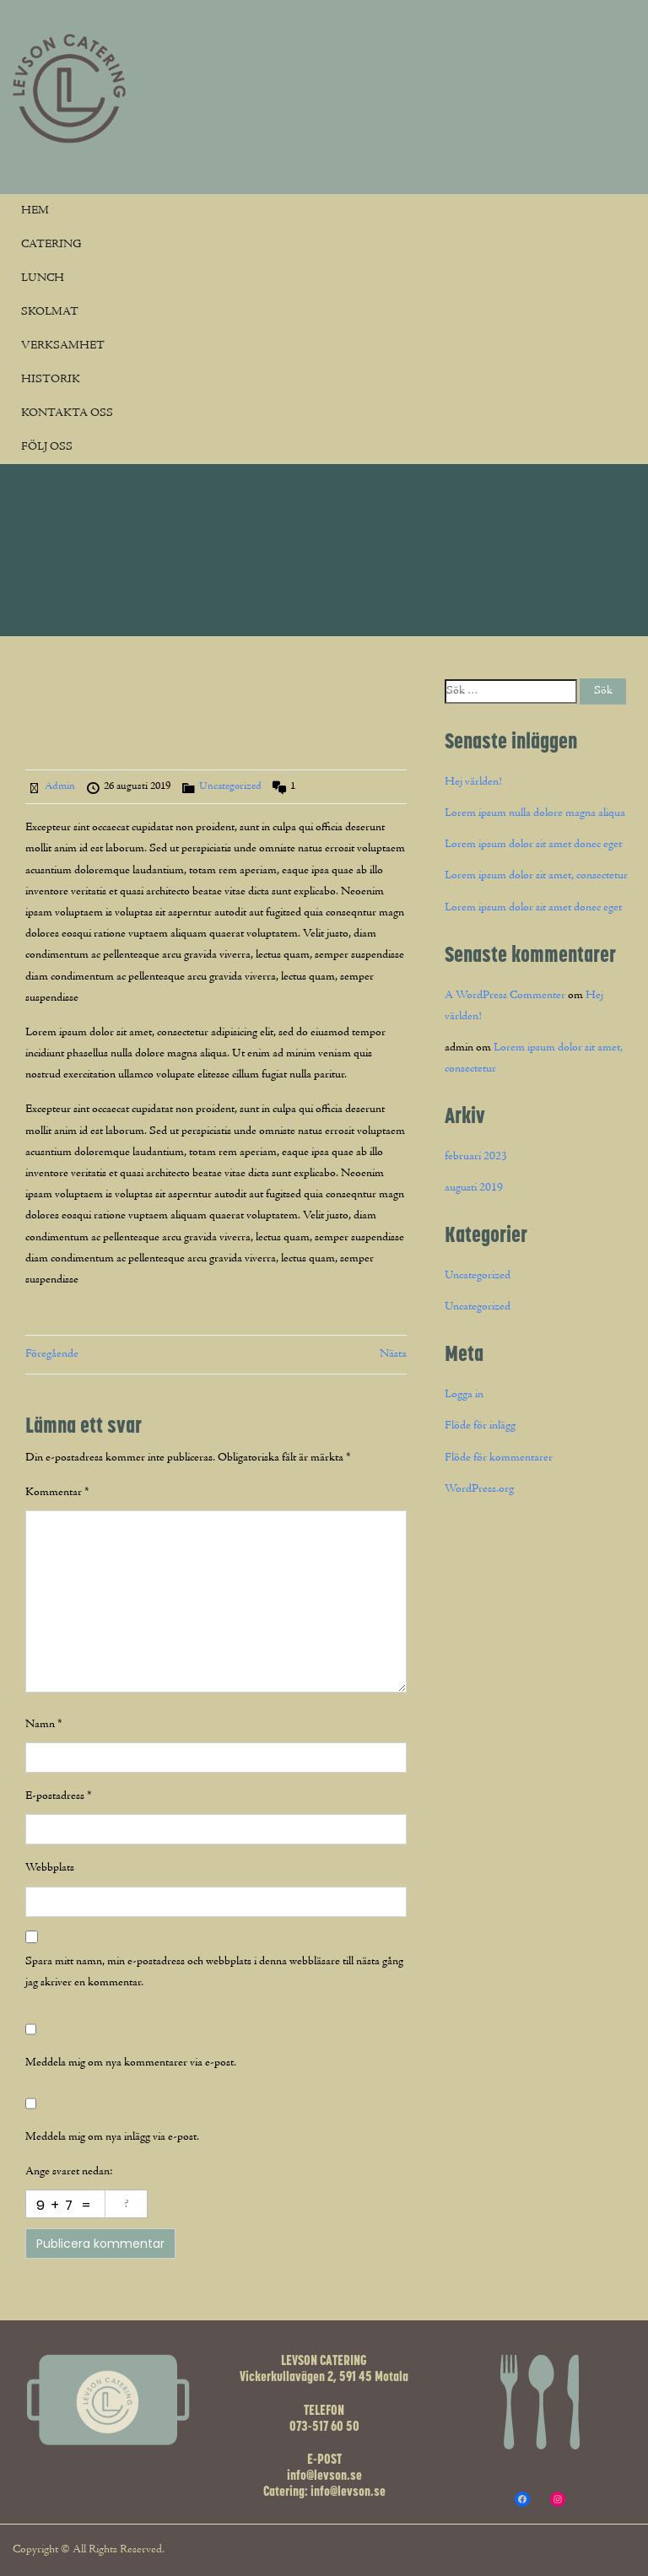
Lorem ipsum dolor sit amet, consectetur (536, 875)
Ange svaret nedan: (68, 2171)
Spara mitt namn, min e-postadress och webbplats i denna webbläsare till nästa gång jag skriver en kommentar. (214, 1972)
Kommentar (57, 1492)
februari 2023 (476, 1156)
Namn (43, 1724)
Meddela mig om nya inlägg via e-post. (112, 2137)
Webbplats (49, 1868)
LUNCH (42, 278)
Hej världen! (473, 782)
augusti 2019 (474, 1188)
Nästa (393, 1354)
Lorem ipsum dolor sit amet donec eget (533, 844)
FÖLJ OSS (47, 447)
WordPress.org (479, 1489)
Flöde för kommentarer (499, 1458)
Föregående (51, 1354)
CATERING (51, 244)
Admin (60, 786)
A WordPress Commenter (505, 995)
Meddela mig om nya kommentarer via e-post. (130, 2063)
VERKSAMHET (63, 346)
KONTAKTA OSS (67, 413)
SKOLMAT (49, 312)
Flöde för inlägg (480, 1426)
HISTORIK (50, 379)
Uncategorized (230, 786)
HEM (35, 211)
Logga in (464, 1394)
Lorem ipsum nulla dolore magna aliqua (535, 813)
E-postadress (58, 1796)
